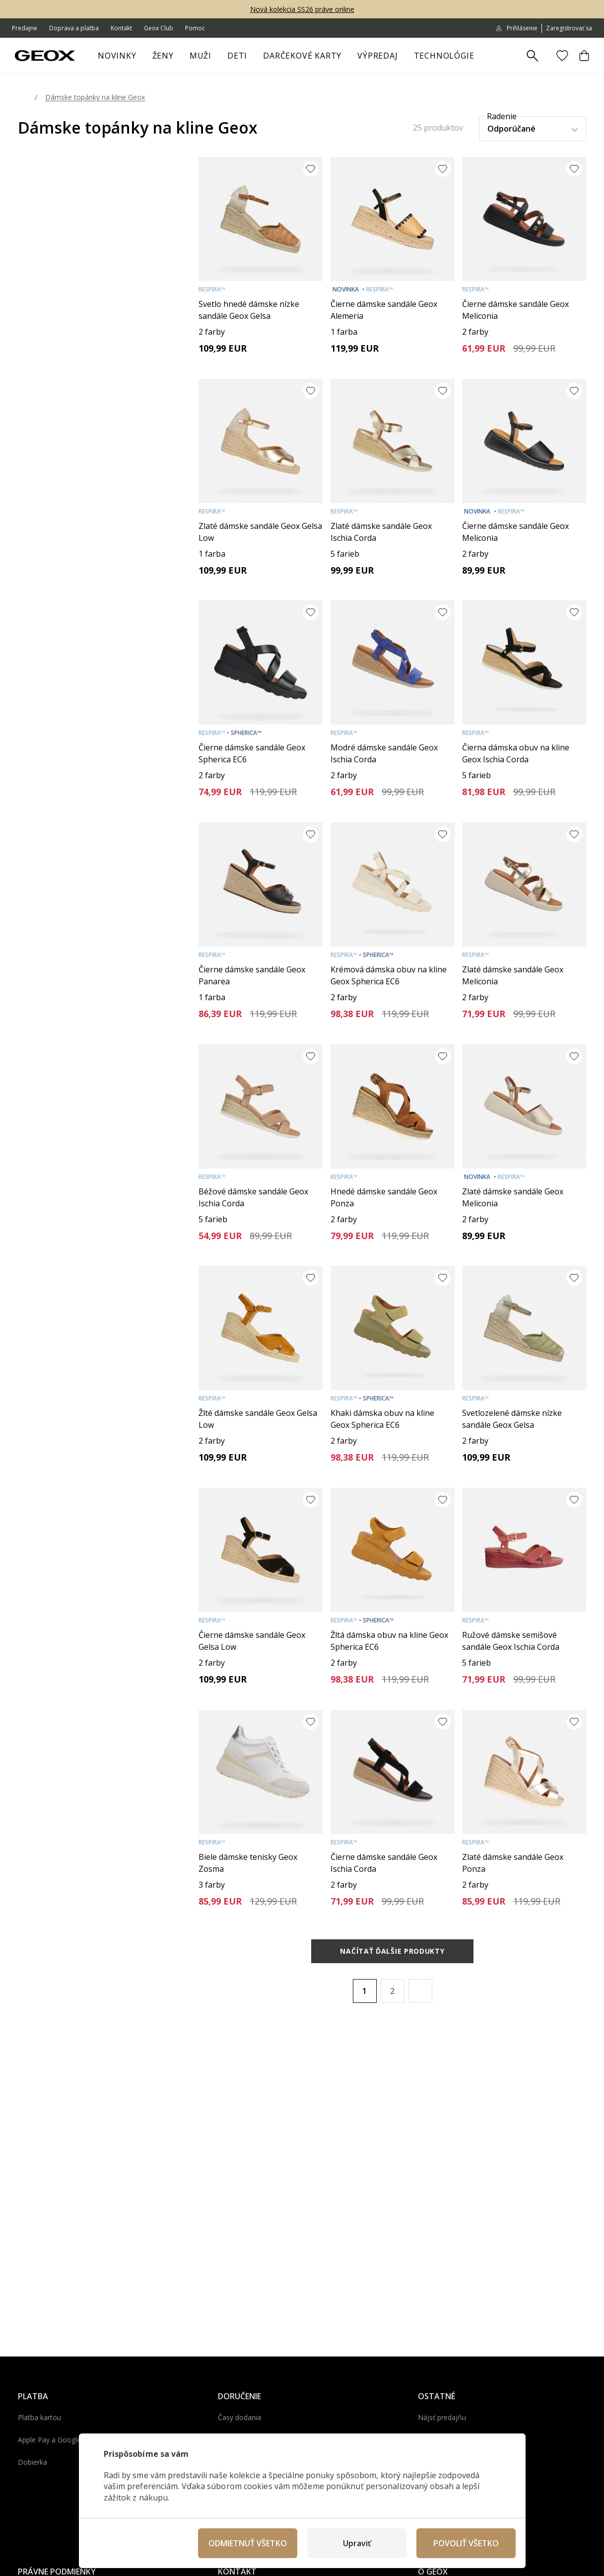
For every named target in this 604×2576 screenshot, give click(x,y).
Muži (204, 57)
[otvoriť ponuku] (179, 57)
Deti (241, 57)
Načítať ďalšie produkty (392, 1951)
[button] (420, 1991)
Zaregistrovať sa (569, 28)
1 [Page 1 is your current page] (364, 1991)
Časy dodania (239, 2417)
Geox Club (158, 28)
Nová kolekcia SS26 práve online (302, 9)
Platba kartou (39, 2417)
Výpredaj (381, 57)
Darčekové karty (302, 55)
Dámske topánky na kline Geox (95, 97)
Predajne (24, 28)
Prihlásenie (516, 28)
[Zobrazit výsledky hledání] (532, 56)
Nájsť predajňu (442, 2417)
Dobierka (32, 2462)
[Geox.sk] (45, 56)
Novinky (117, 55)
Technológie (444, 55)
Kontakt (121, 28)
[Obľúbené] (562, 56)
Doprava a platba (74, 28)
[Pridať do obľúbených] (311, 169)
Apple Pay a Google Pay (56, 2439)
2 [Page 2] (392, 1991)
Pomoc (195, 28)
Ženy (167, 57)
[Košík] (584, 56)
